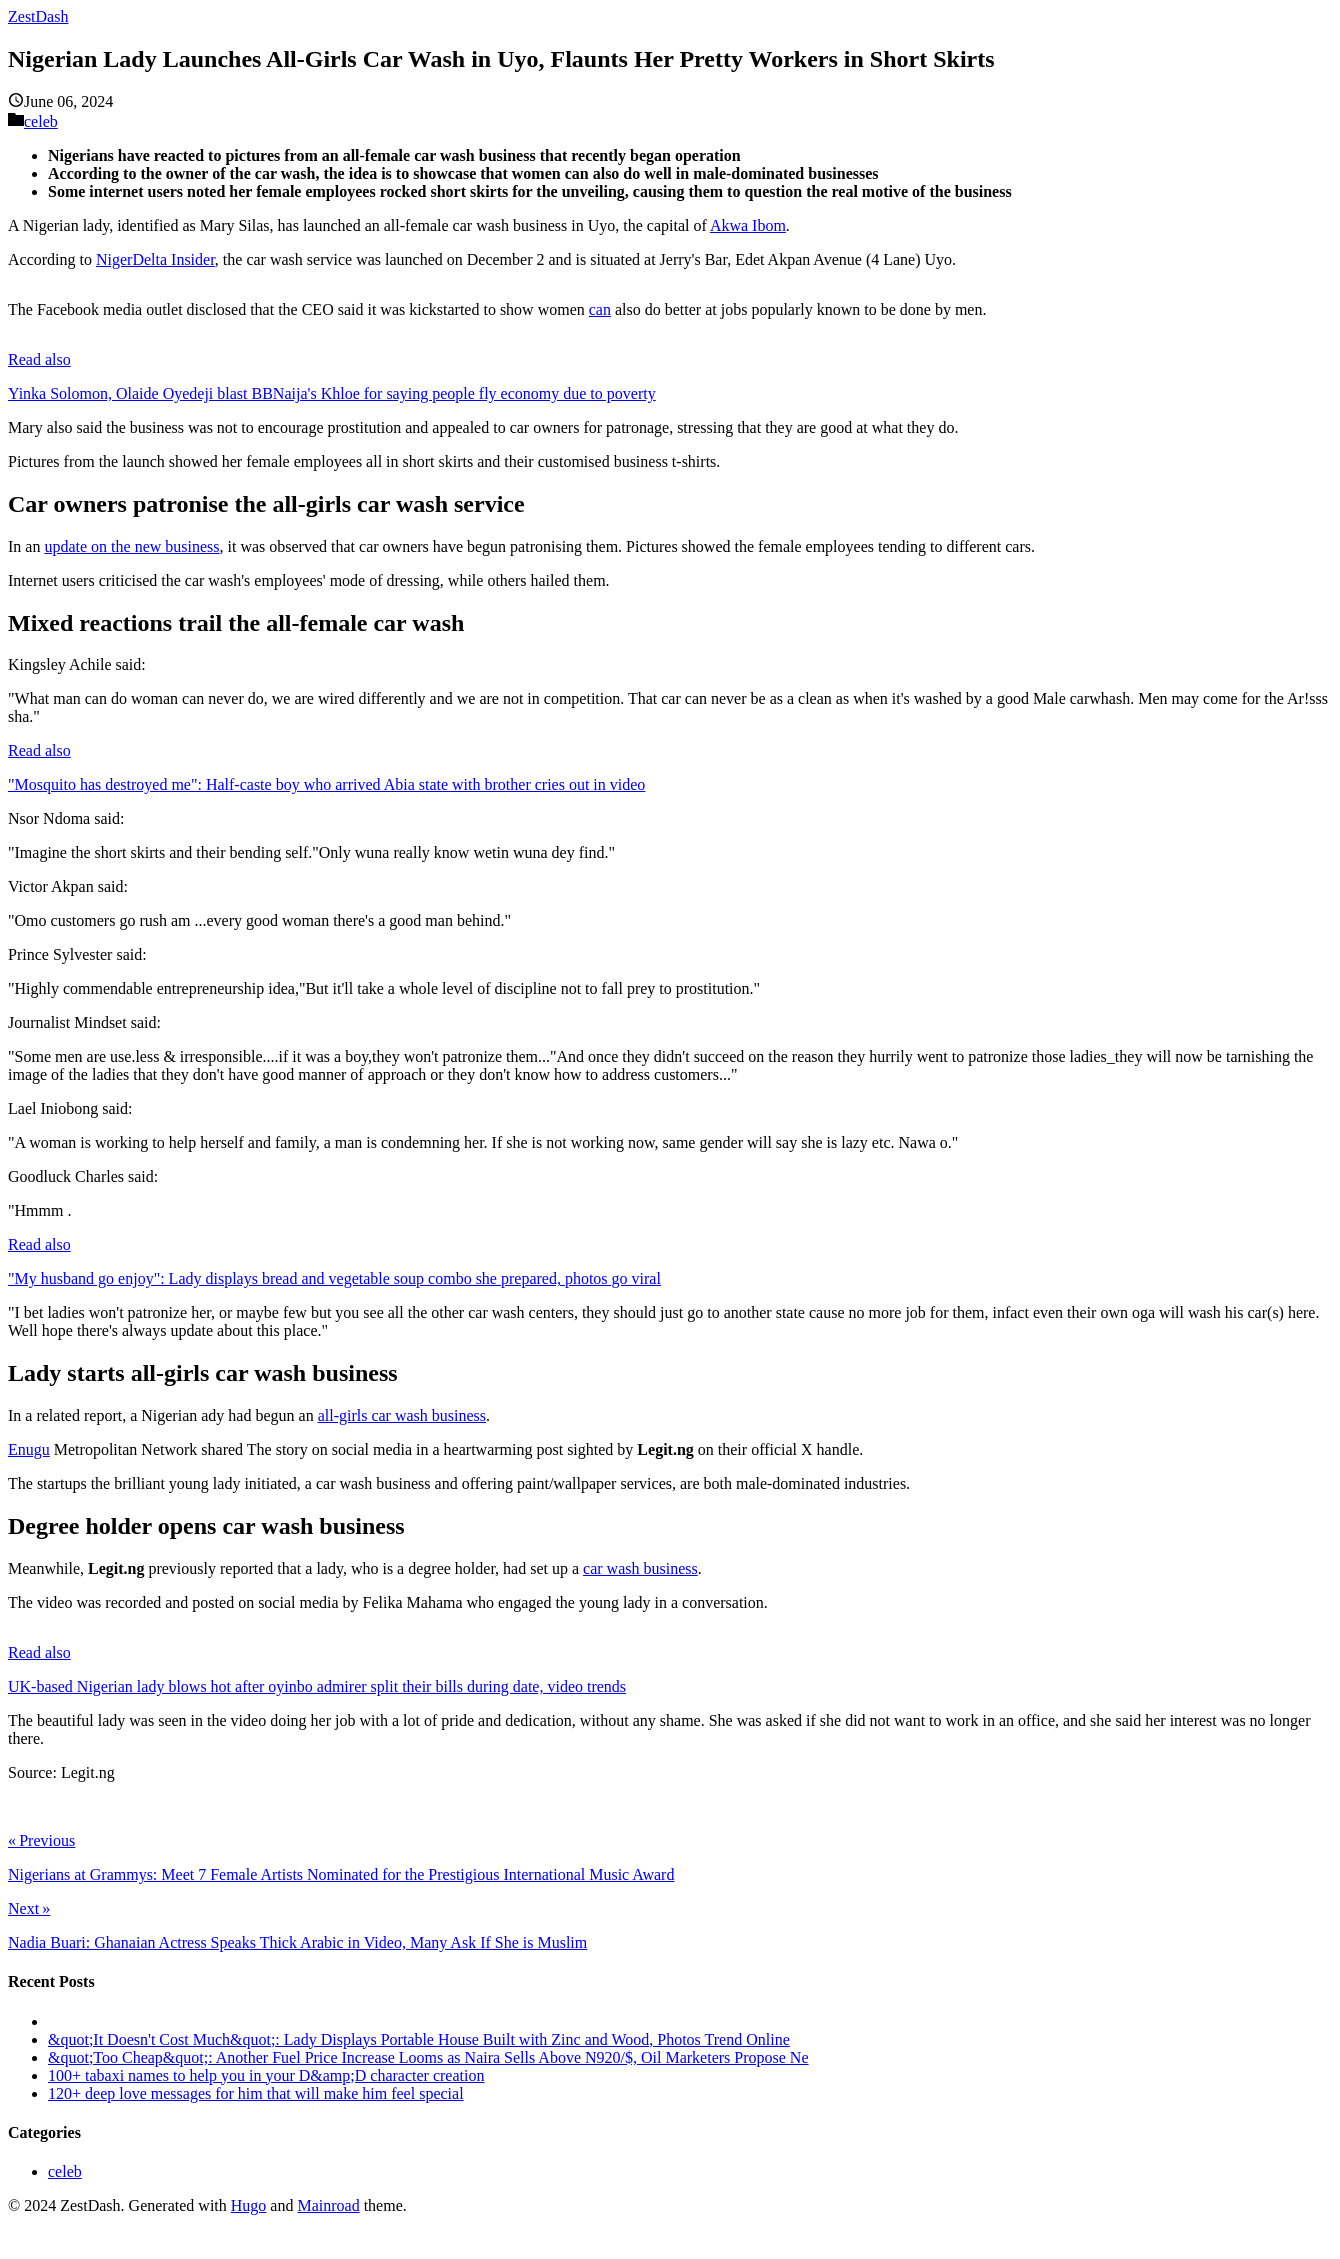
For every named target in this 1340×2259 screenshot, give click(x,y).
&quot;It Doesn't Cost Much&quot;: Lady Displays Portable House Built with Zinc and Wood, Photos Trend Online (419, 2039)
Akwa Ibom (748, 225)
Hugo (249, 2205)
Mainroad (328, 2205)
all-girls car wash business (402, 1415)
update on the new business (131, 546)
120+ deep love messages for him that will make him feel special (256, 2093)
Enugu (29, 1449)
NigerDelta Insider (155, 259)
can (600, 309)
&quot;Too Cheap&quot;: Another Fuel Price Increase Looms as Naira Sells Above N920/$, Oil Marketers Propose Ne (428, 2057)
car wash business (640, 1568)
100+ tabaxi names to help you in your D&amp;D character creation (266, 2075)
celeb (41, 121)
